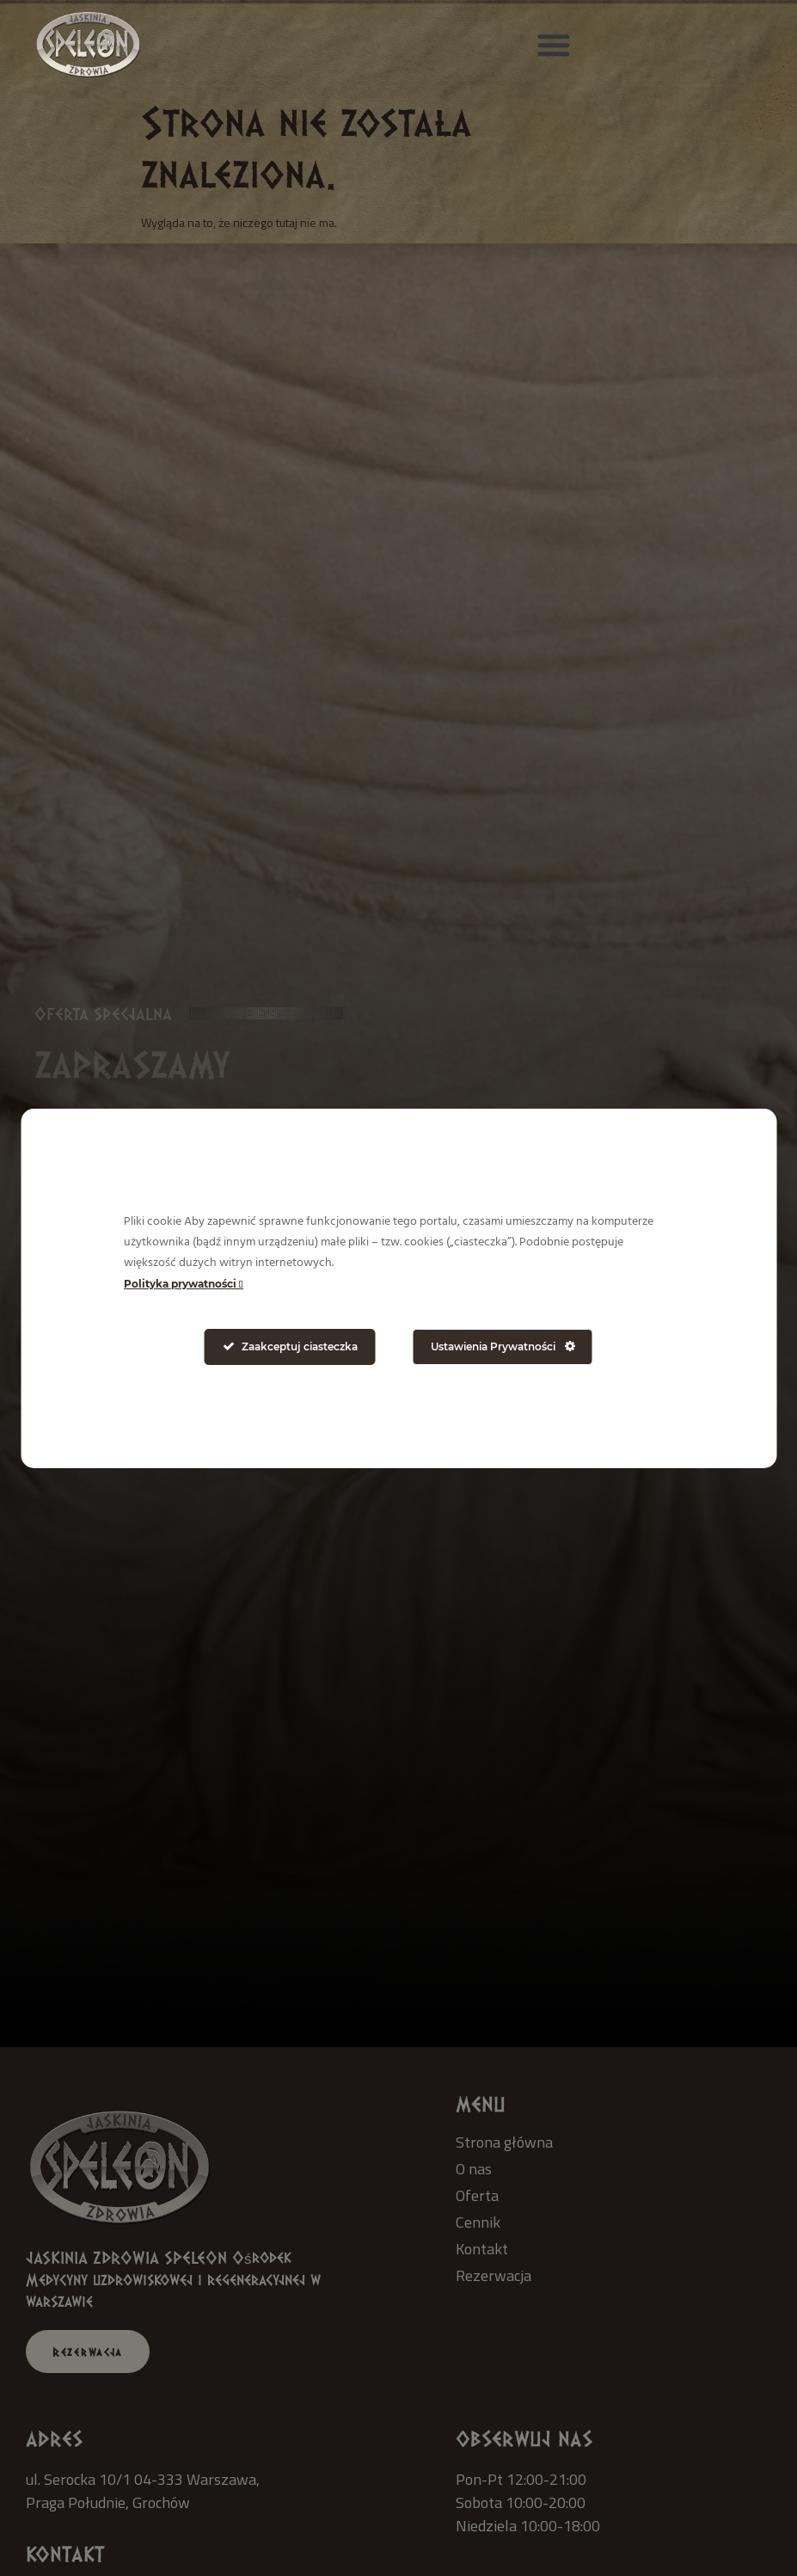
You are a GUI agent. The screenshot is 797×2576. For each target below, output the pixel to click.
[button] (553, 45)
